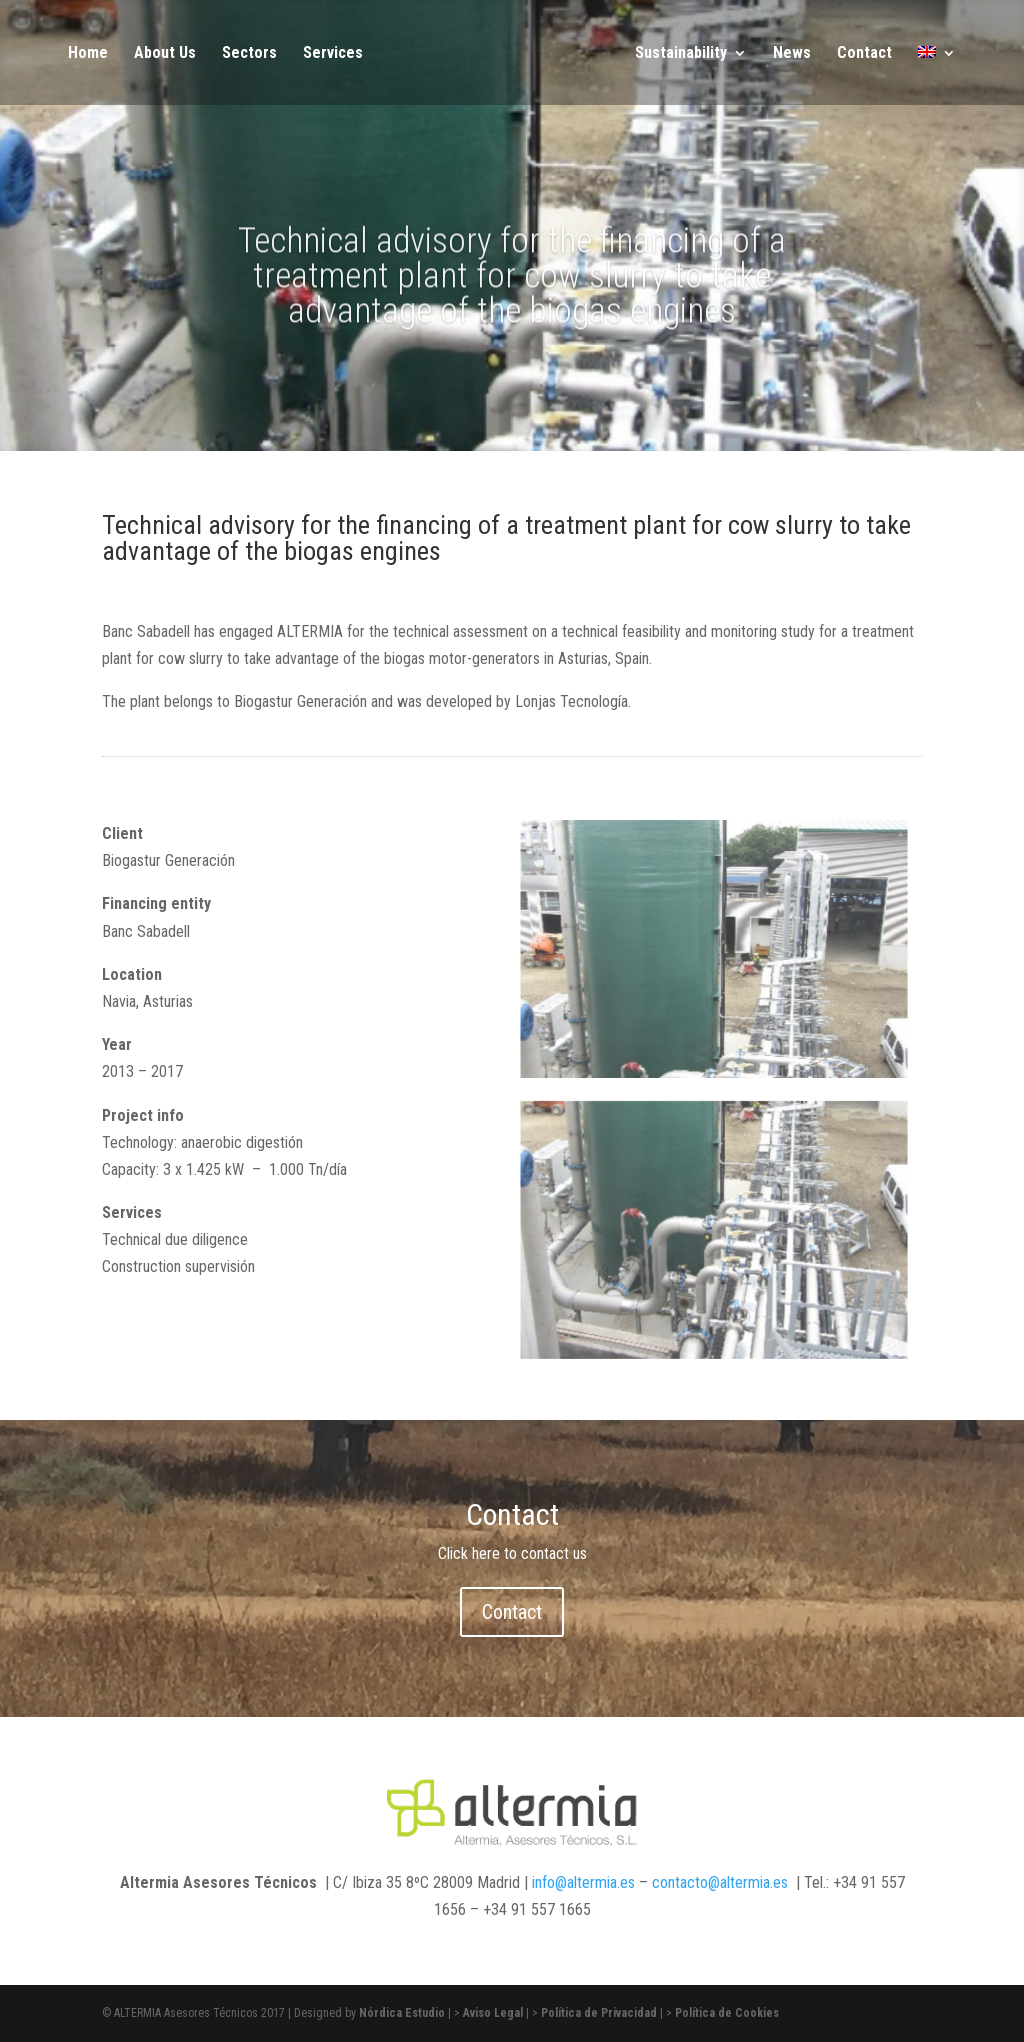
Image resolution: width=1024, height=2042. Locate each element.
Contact (864, 54)
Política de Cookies (727, 2013)
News (792, 54)
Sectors (249, 54)
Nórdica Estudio (402, 2013)
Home (88, 54)
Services (333, 54)
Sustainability (681, 54)
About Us (165, 54)
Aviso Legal (493, 2013)
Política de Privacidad (599, 2013)
